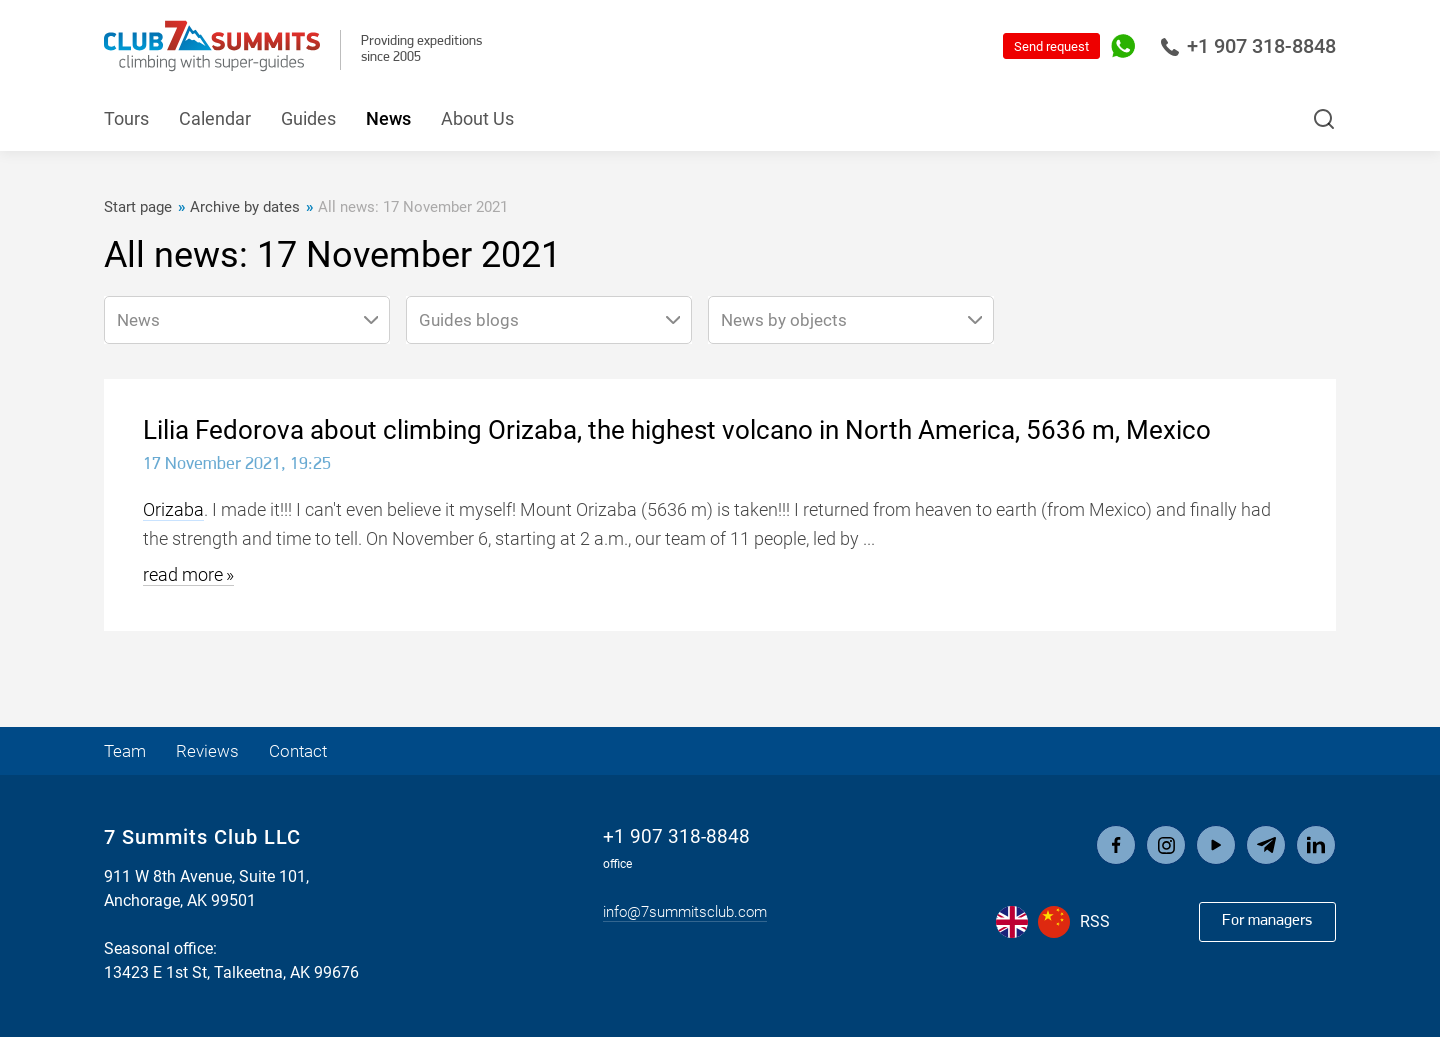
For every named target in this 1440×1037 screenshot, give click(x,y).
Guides (308, 118)
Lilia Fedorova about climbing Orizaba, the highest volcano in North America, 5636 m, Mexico (677, 430)
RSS (1095, 921)
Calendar (215, 118)
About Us (477, 118)
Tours (126, 118)
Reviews (211, 750)
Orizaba (173, 509)
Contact (305, 750)
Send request (1051, 46)
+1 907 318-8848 (1248, 46)
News (388, 118)
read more (183, 574)
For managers (1266, 921)
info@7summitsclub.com (685, 912)
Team (126, 750)
